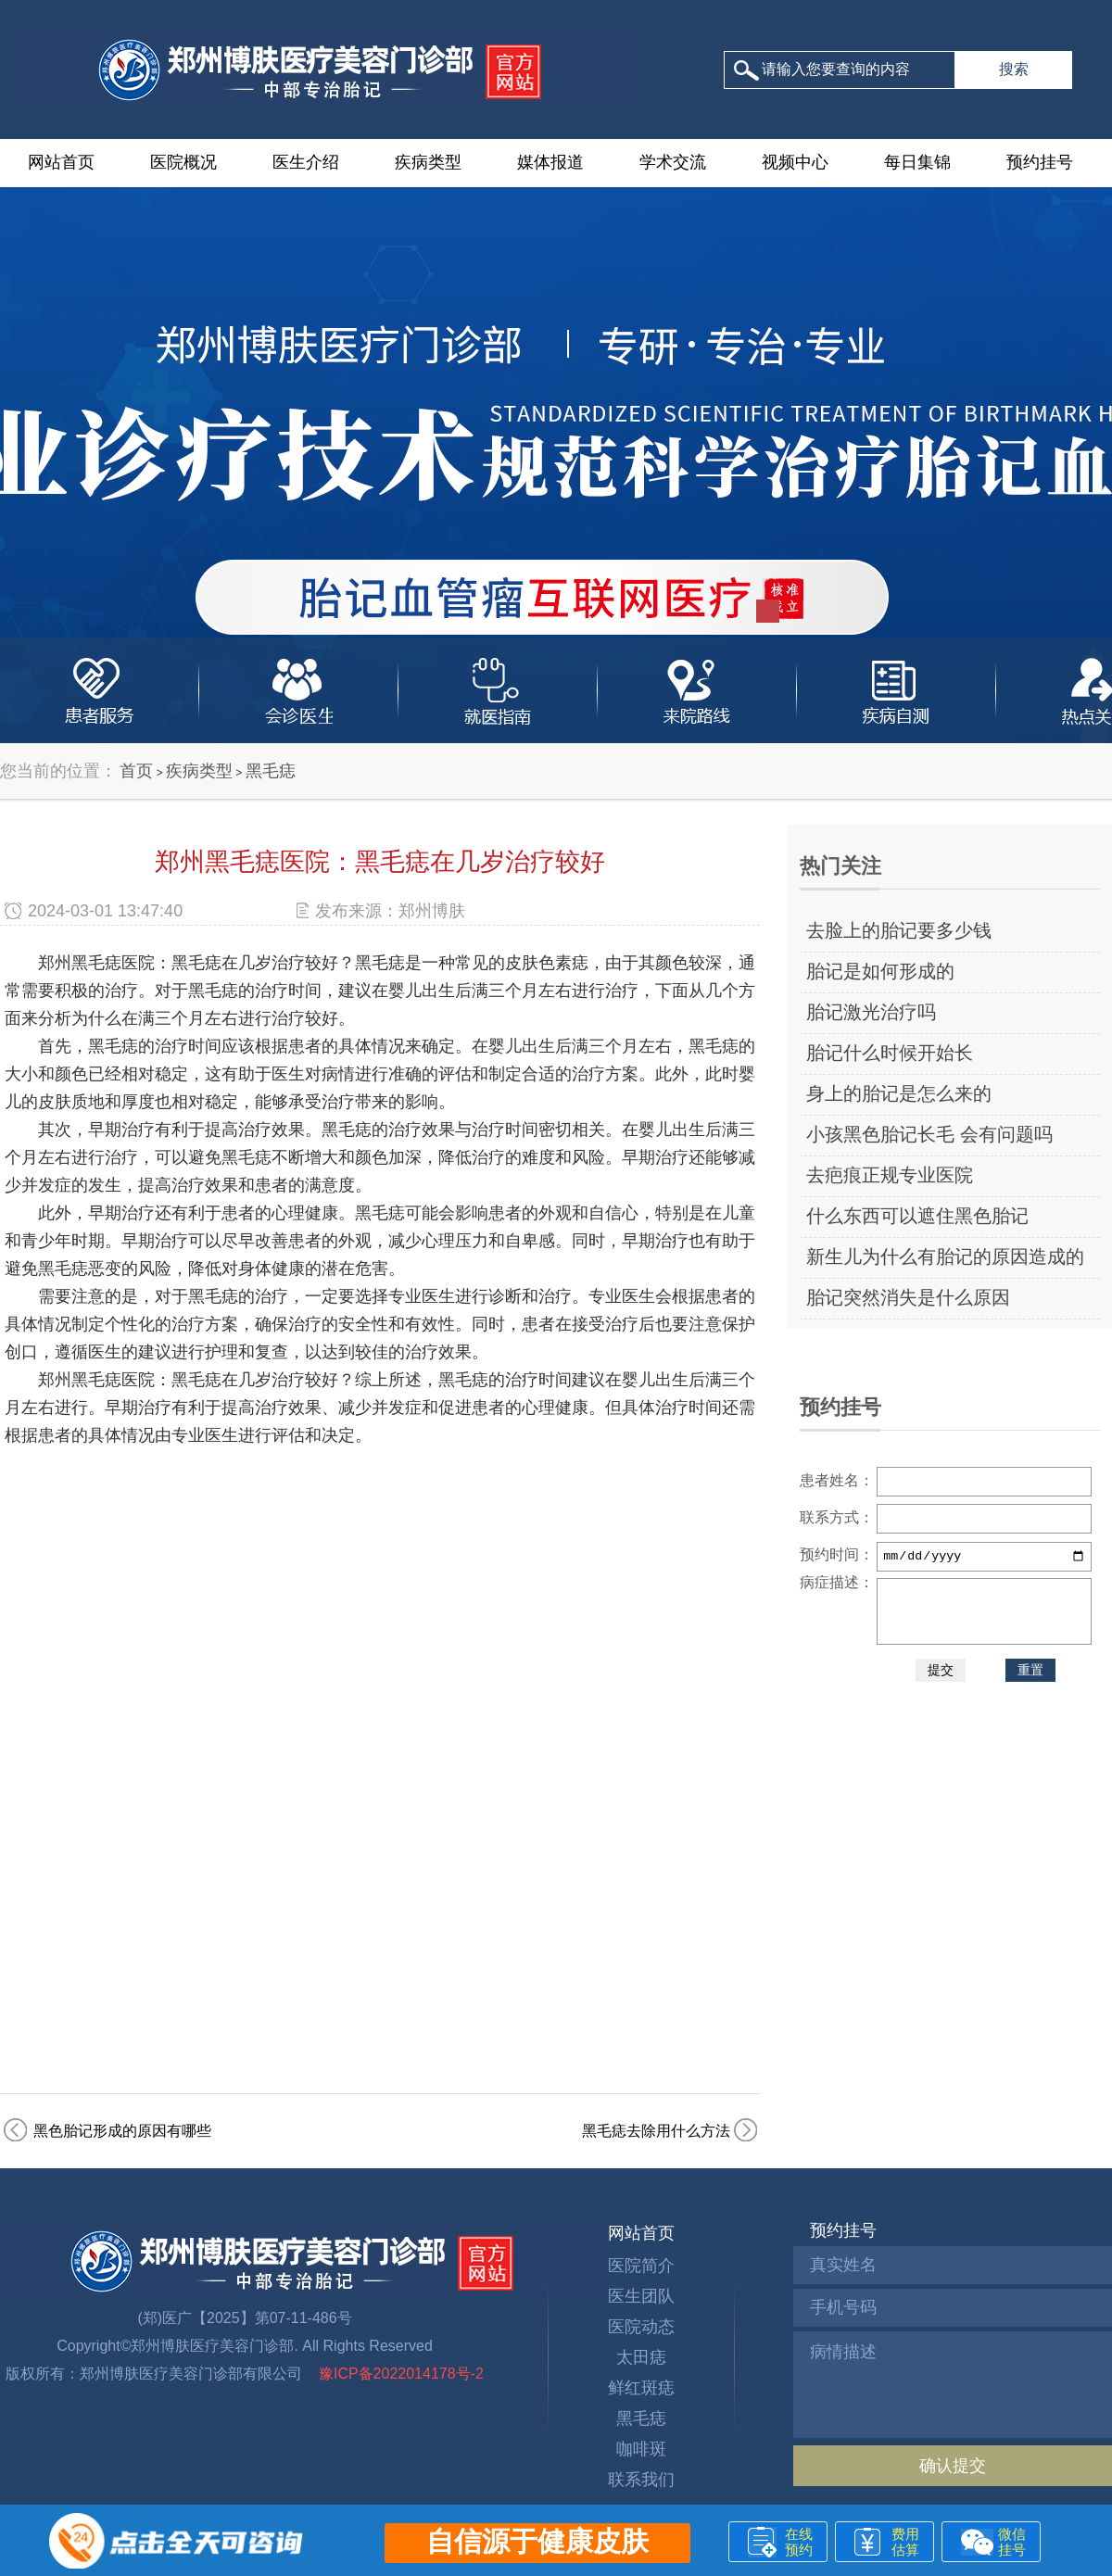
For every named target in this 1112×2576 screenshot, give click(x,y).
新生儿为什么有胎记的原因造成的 (945, 1256)
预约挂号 (1039, 162)
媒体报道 (550, 162)
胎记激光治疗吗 (871, 1012)
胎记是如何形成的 (880, 971)
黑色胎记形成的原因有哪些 (122, 2131)
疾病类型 (428, 162)
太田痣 (641, 2357)
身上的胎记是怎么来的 (899, 1093)
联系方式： (837, 1517)
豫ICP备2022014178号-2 (399, 2373)
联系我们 (641, 2479)
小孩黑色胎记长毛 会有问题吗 (929, 1134)
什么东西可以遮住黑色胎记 (917, 1216)
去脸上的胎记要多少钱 (899, 930)
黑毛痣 (271, 771)
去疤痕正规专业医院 (889, 1175)
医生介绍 (305, 162)
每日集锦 (917, 162)
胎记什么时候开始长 (889, 1052)
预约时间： (837, 1554)
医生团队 (641, 2296)
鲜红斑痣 (641, 2388)
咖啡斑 (641, 2449)
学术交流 (672, 162)
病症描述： (837, 1582)
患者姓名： (837, 1480)
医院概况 (183, 162)
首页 (136, 771)
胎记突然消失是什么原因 (908, 1297)
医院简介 (641, 2265)
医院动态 (641, 2326)
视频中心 (795, 162)
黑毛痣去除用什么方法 (656, 2131)
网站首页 (61, 162)
